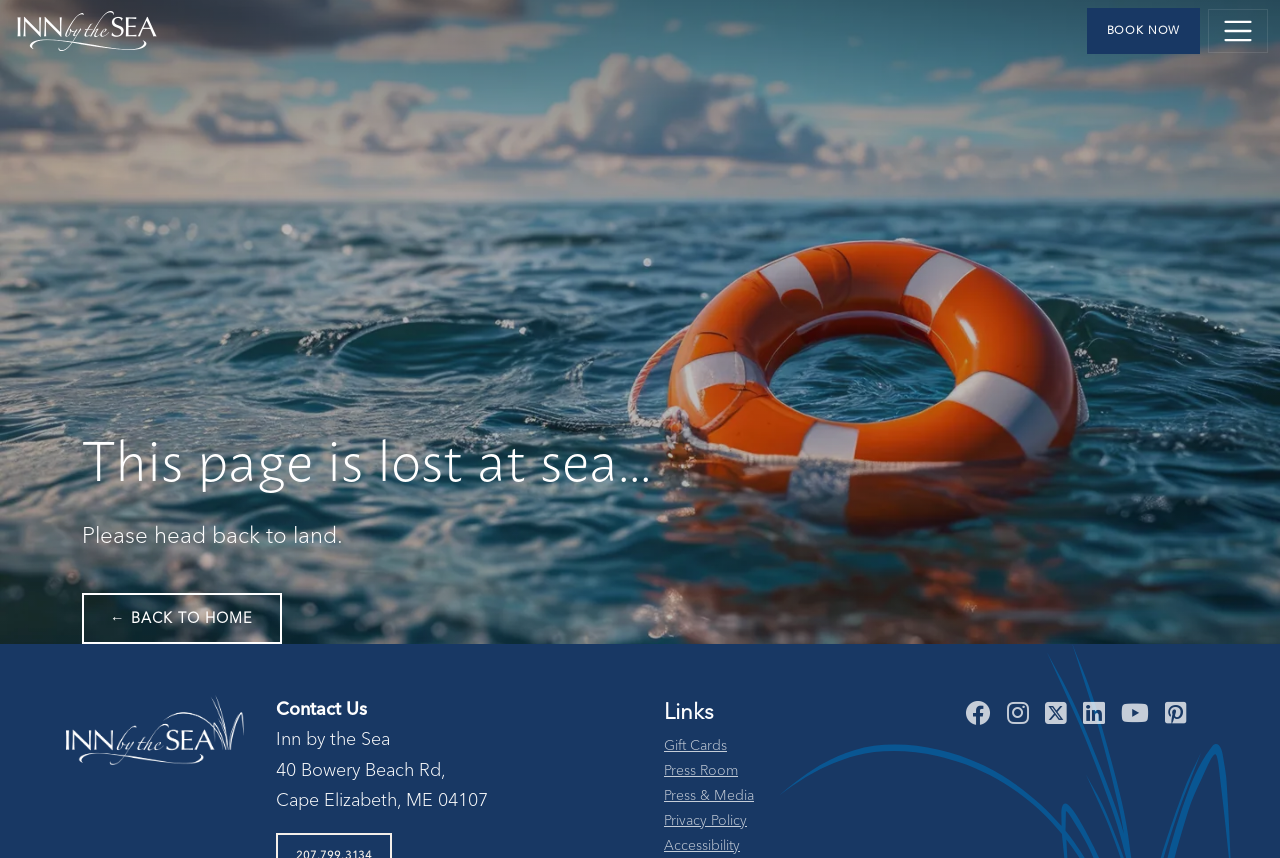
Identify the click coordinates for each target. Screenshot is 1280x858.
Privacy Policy (705, 821)
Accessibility (702, 846)
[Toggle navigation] (1238, 31)
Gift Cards (695, 746)
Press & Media (709, 796)
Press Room (701, 771)
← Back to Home (182, 619)
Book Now (1144, 31)
